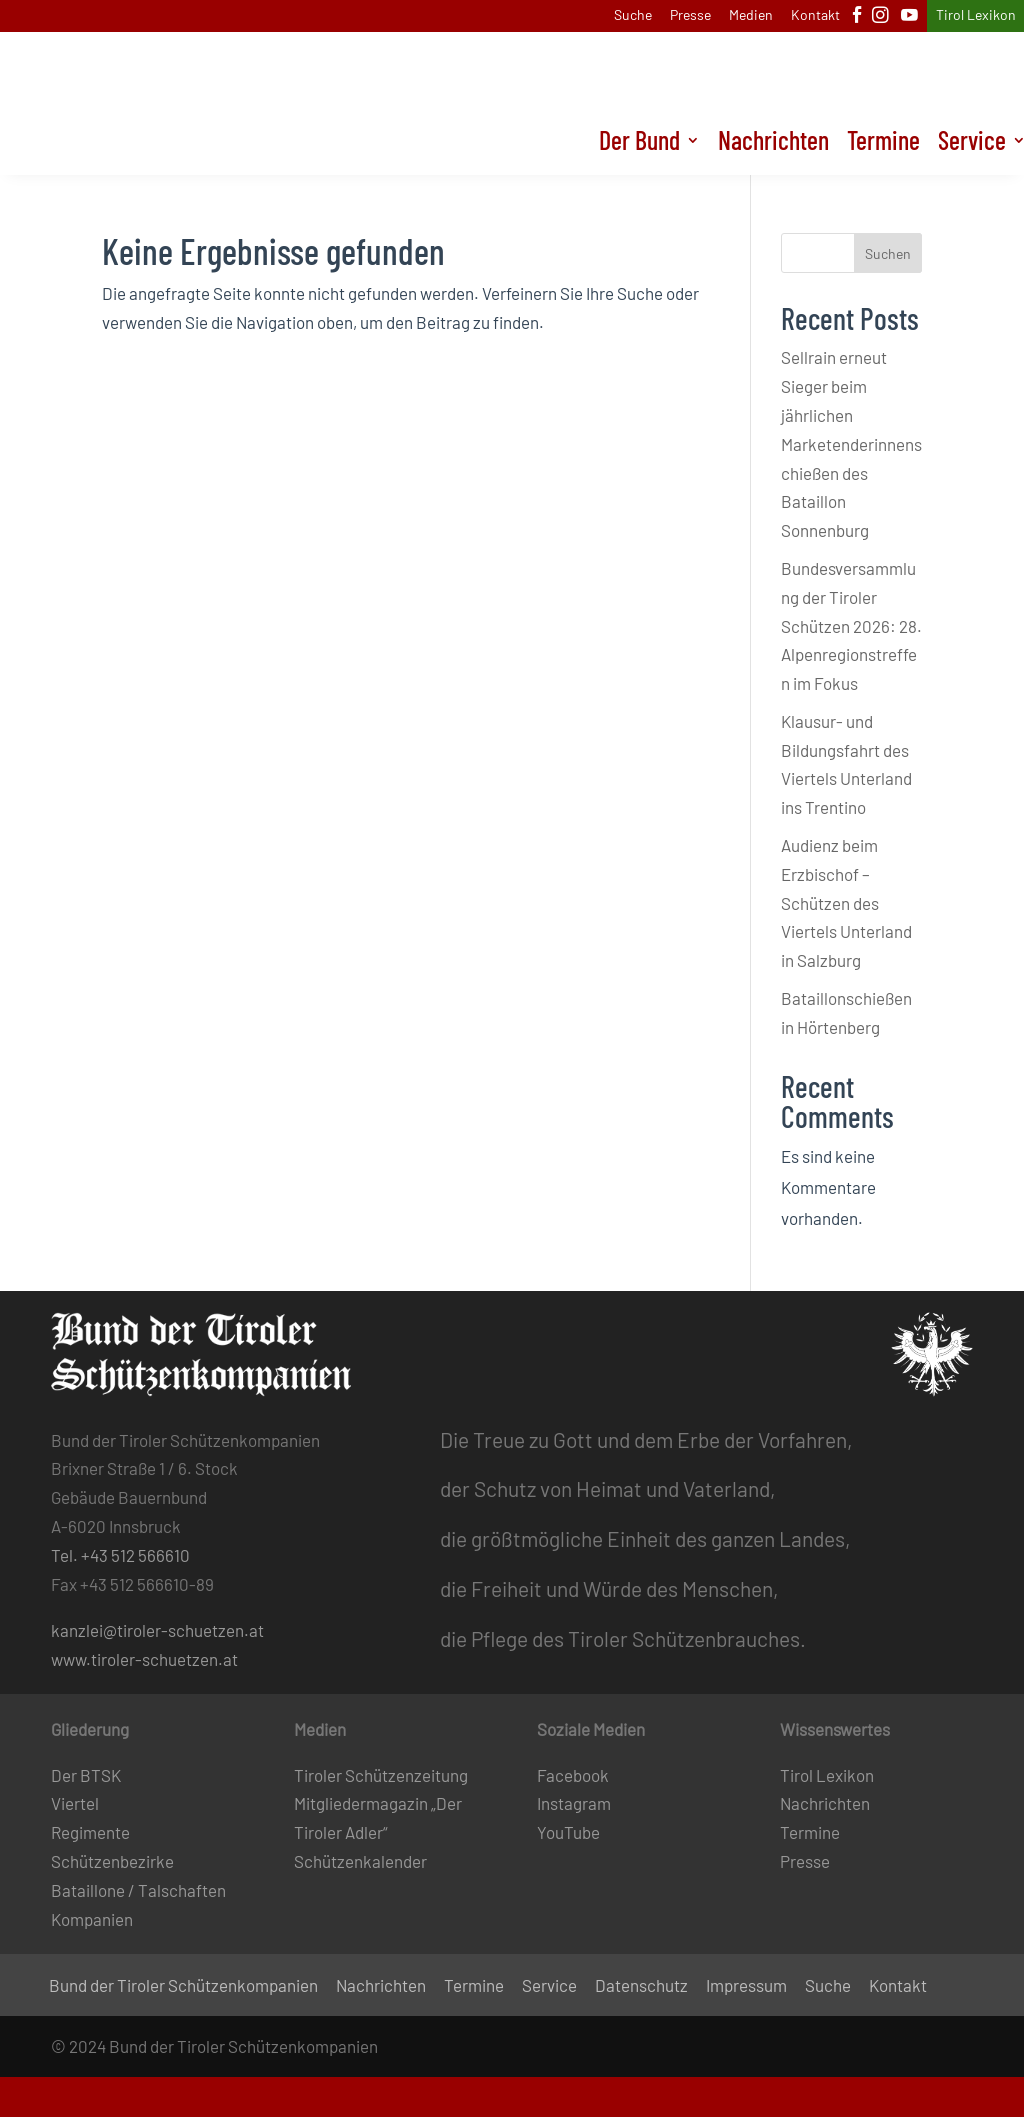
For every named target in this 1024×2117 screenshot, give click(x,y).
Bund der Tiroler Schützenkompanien (183, 1986)
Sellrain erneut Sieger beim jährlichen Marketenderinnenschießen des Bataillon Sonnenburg (851, 443)
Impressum (746, 1986)
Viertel (75, 1803)
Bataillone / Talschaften (138, 1890)
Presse (690, 15)
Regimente (90, 1832)
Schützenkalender (360, 1861)
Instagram (574, 1803)
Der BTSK (86, 1775)
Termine (883, 144)
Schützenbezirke (112, 1861)
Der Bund (639, 144)
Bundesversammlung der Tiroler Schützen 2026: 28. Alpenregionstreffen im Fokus (851, 626)
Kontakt (815, 15)
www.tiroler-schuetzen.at (144, 1659)
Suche (633, 15)
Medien (751, 15)
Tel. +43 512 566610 (120, 1555)
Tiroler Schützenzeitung (381, 1775)
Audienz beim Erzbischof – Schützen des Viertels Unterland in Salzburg (846, 903)
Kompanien (92, 1919)
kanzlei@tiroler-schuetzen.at (157, 1630)
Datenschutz (641, 1986)
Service (549, 1986)
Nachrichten (773, 144)
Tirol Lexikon (976, 15)
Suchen (888, 253)
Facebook (573, 1775)
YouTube (568, 1832)
